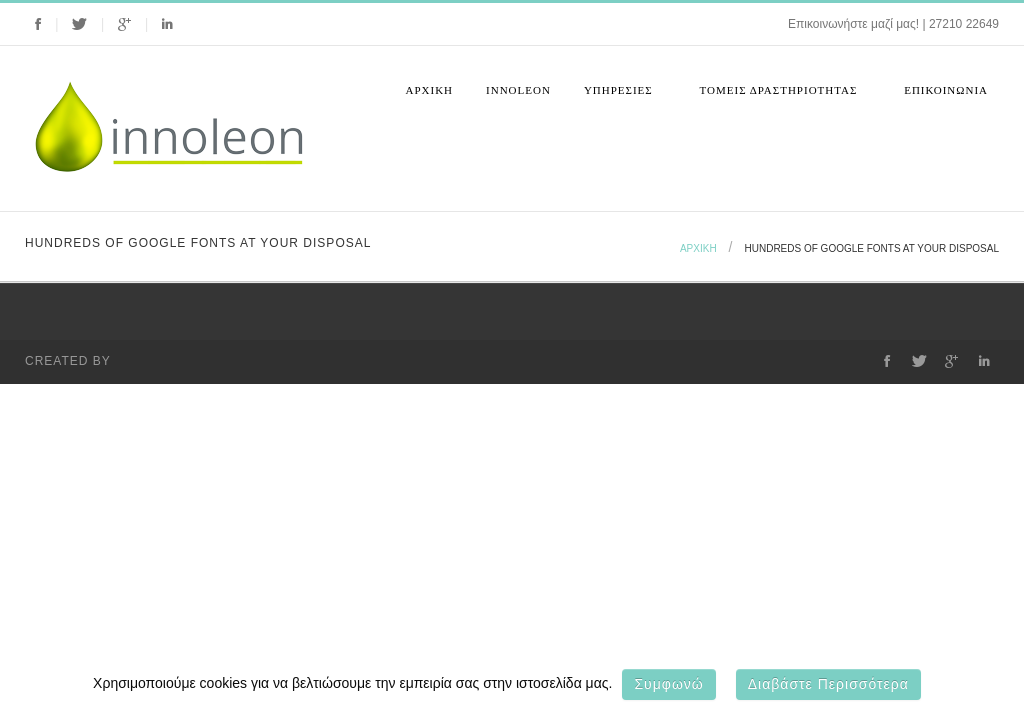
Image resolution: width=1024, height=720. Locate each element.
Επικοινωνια (946, 90)
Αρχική (430, 90)
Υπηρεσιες (621, 97)
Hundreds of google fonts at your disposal (872, 248)
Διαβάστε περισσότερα (828, 684)
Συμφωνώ (668, 684)
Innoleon (518, 90)
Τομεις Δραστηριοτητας (781, 97)
